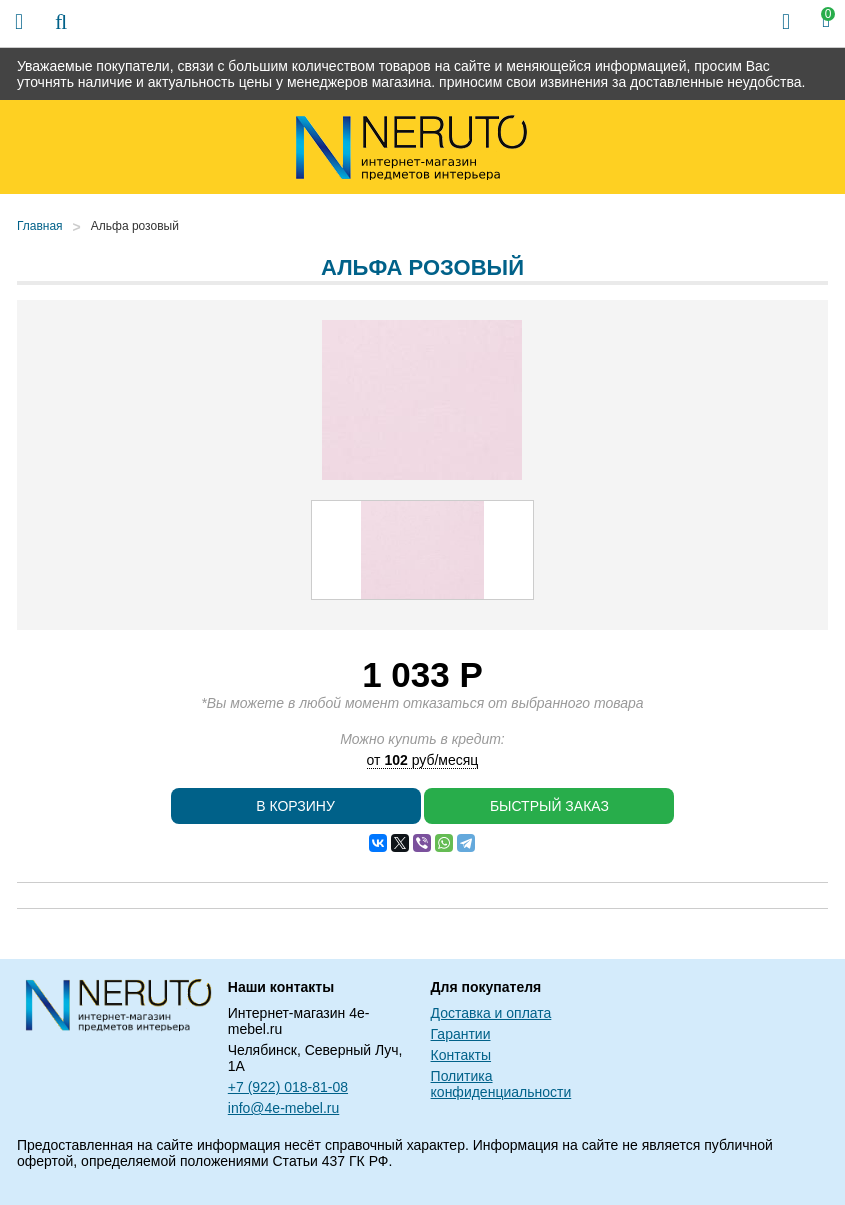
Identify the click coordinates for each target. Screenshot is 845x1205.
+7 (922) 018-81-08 (288, 1087)
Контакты (461, 1055)
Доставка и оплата (491, 1013)
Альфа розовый (135, 226)
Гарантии (461, 1034)
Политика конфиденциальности (501, 1084)
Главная (40, 226)
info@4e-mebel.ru (284, 1108)
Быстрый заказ (549, 806)
